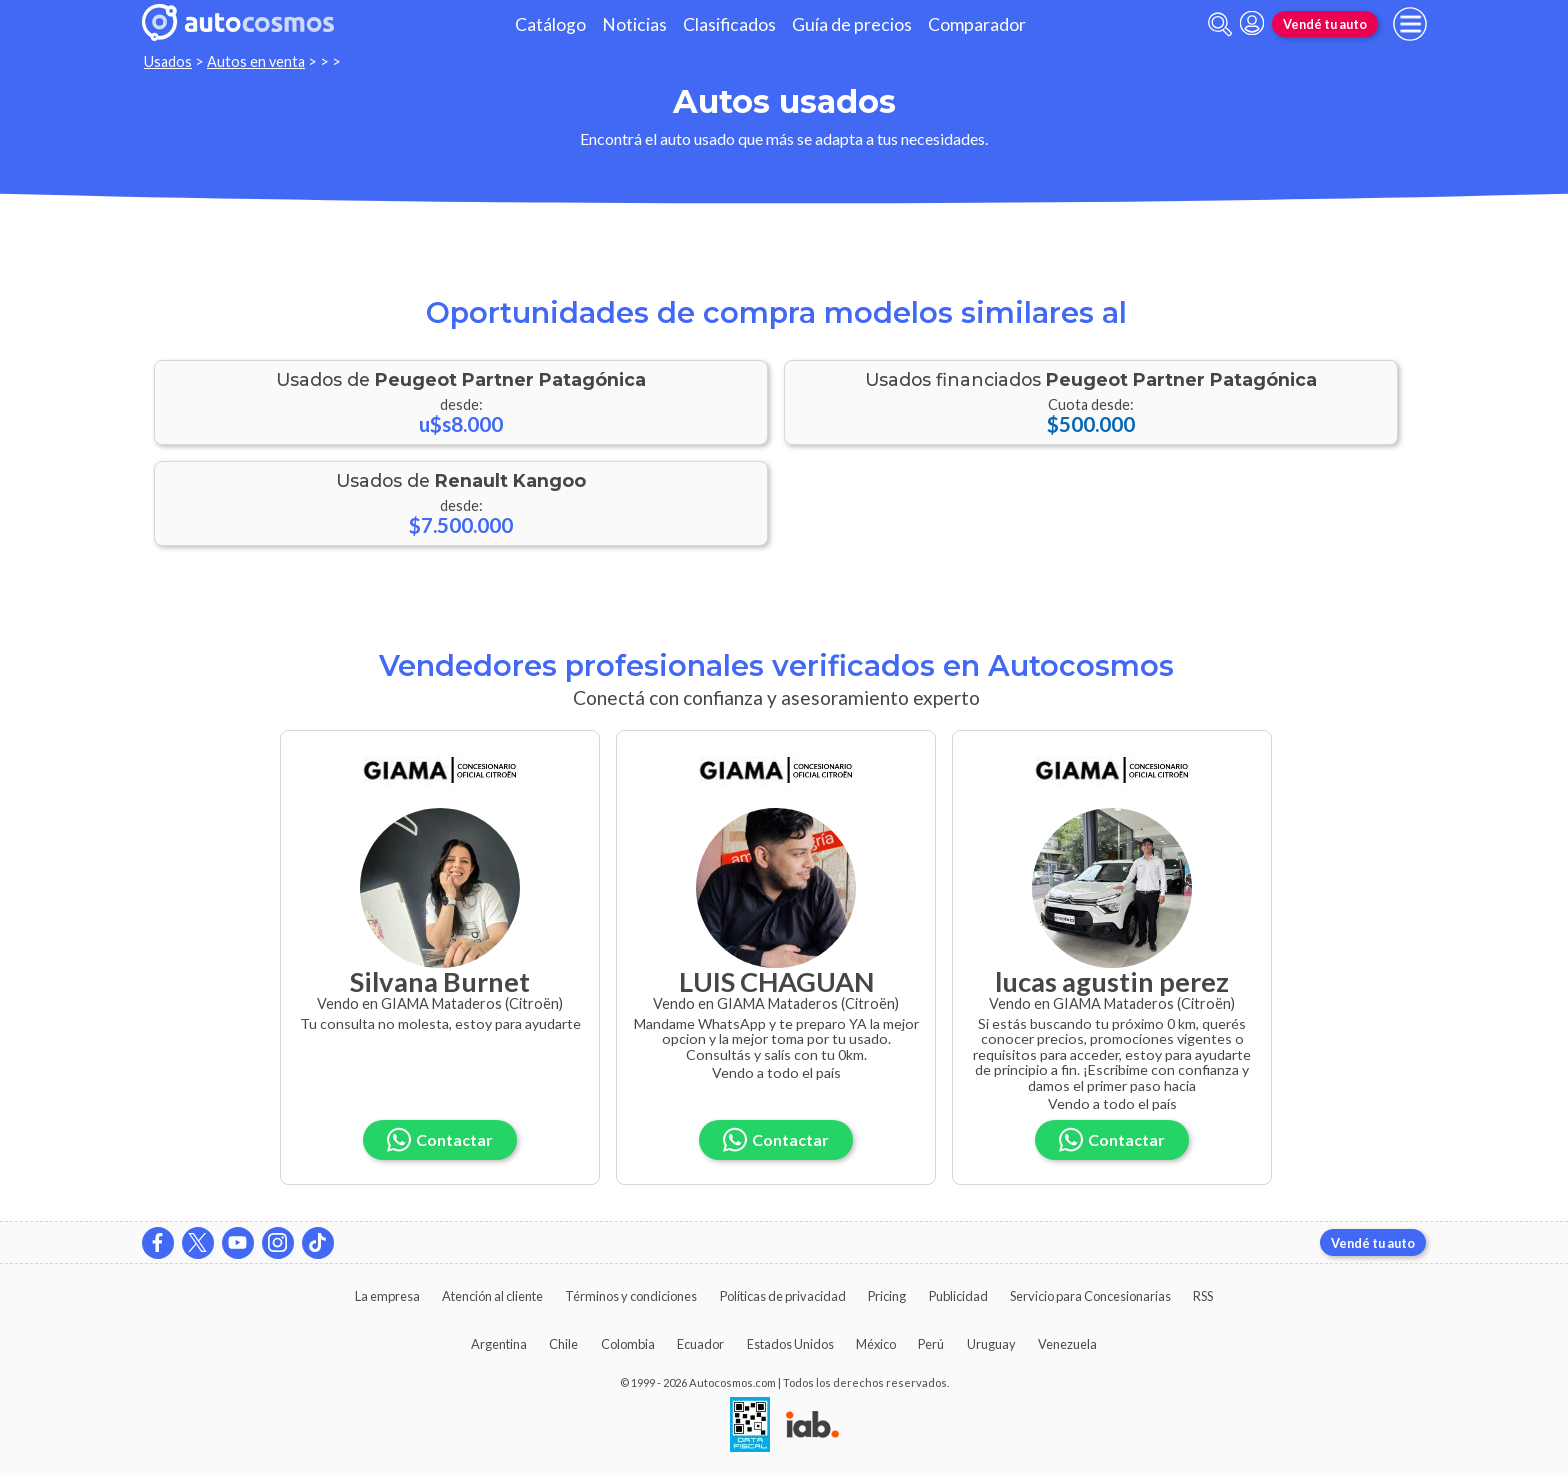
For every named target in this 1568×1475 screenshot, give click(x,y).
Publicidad (958, 1296)
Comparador (977, 24)
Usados (168, 61)
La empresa (387, 1296)
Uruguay (991, 1344)
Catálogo (550, 24)
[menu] (1410, 24)
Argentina (499, 1344)
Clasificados (729, 24)
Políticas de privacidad (783, 1296)
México (876, 1344)
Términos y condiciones (631, 1296)
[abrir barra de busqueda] (1220, 24)
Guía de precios (852, 24)
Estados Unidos (790, 1344)
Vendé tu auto (1325, 24)
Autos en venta (256, 61)
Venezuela (1067, 1344)
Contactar (440, 1139)
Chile (563, 1344)
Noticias (634, 24)
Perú (931, 1344)
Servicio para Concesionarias (1090, 1296)
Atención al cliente (492, 1296)
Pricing (887, 1296)
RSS (1203, 1296)
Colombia (628, 1344)
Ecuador (700, 1344)
